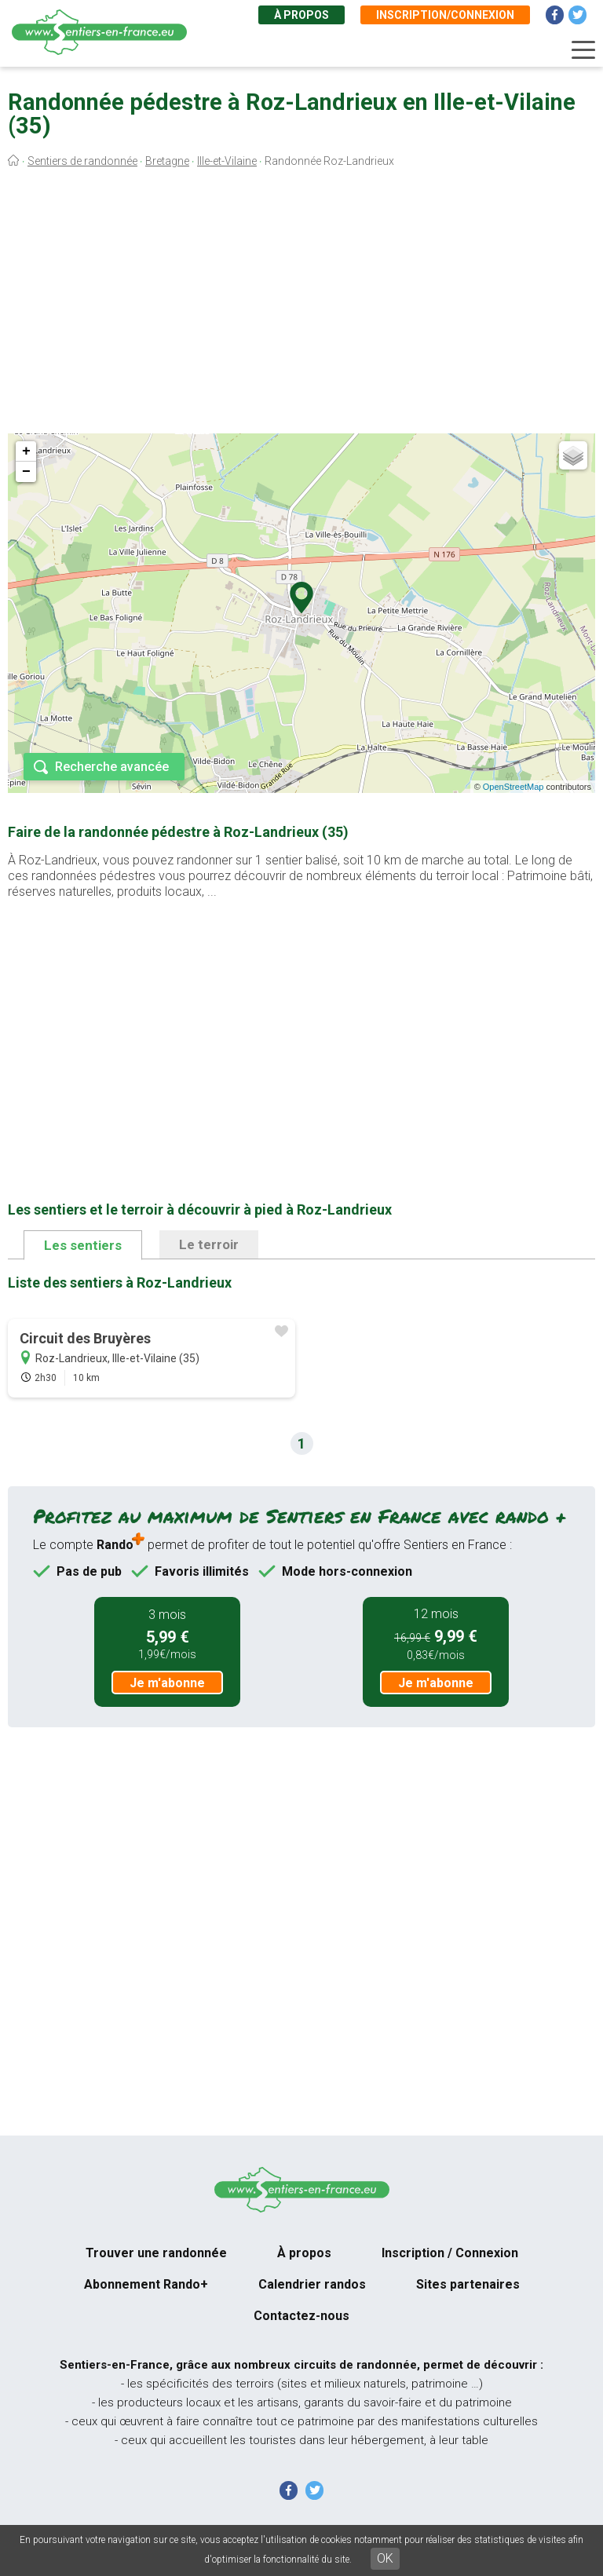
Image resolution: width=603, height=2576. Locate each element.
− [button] (26, 471)
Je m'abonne (167, 1682)
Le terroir (209, 1244)
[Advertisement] (301, 305)
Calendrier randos (312, 2284)
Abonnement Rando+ (146, 2284)
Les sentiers (83, 1245)
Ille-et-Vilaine (227, 161)
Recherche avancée (112, 766)
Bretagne (167, 161)
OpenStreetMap (513, 786)
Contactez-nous (301, 2315)
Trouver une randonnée (156, 2252)
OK (385, 2558)
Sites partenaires (468, 2284)
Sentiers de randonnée (82, 161)
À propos (301, 15)
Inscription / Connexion (450, 2252)
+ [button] (26, 451)
